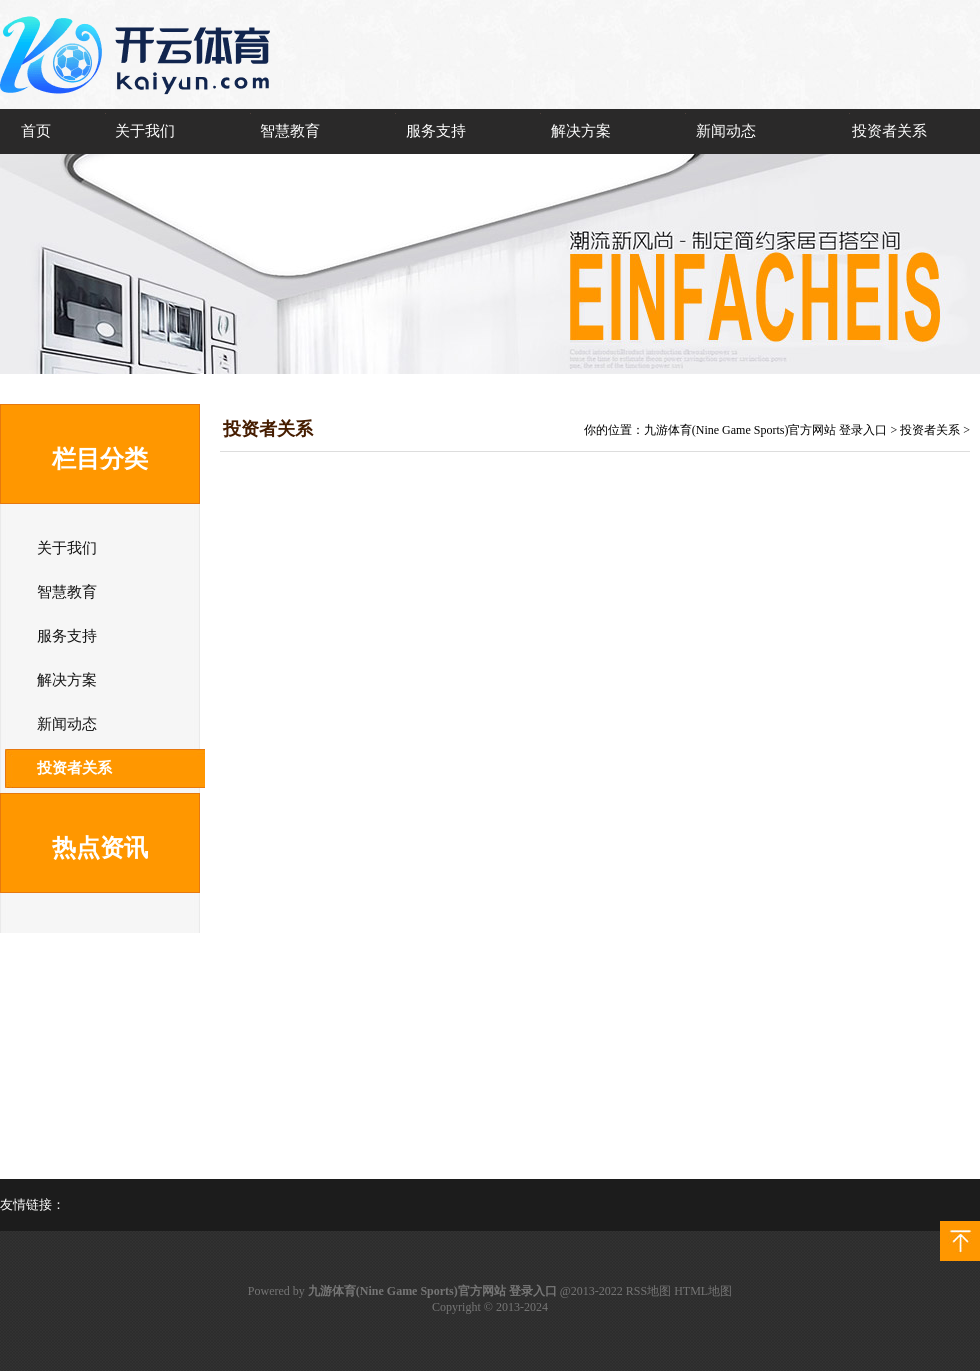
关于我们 (145, 131)
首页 (36, 131)
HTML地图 (703, 1291)
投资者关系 (889, 131)
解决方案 (581, 131)
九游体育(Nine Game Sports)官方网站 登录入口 (766, 430)
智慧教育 (290, 131)
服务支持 (436, 131)
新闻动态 (726, 131)
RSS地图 (648, 1291)
